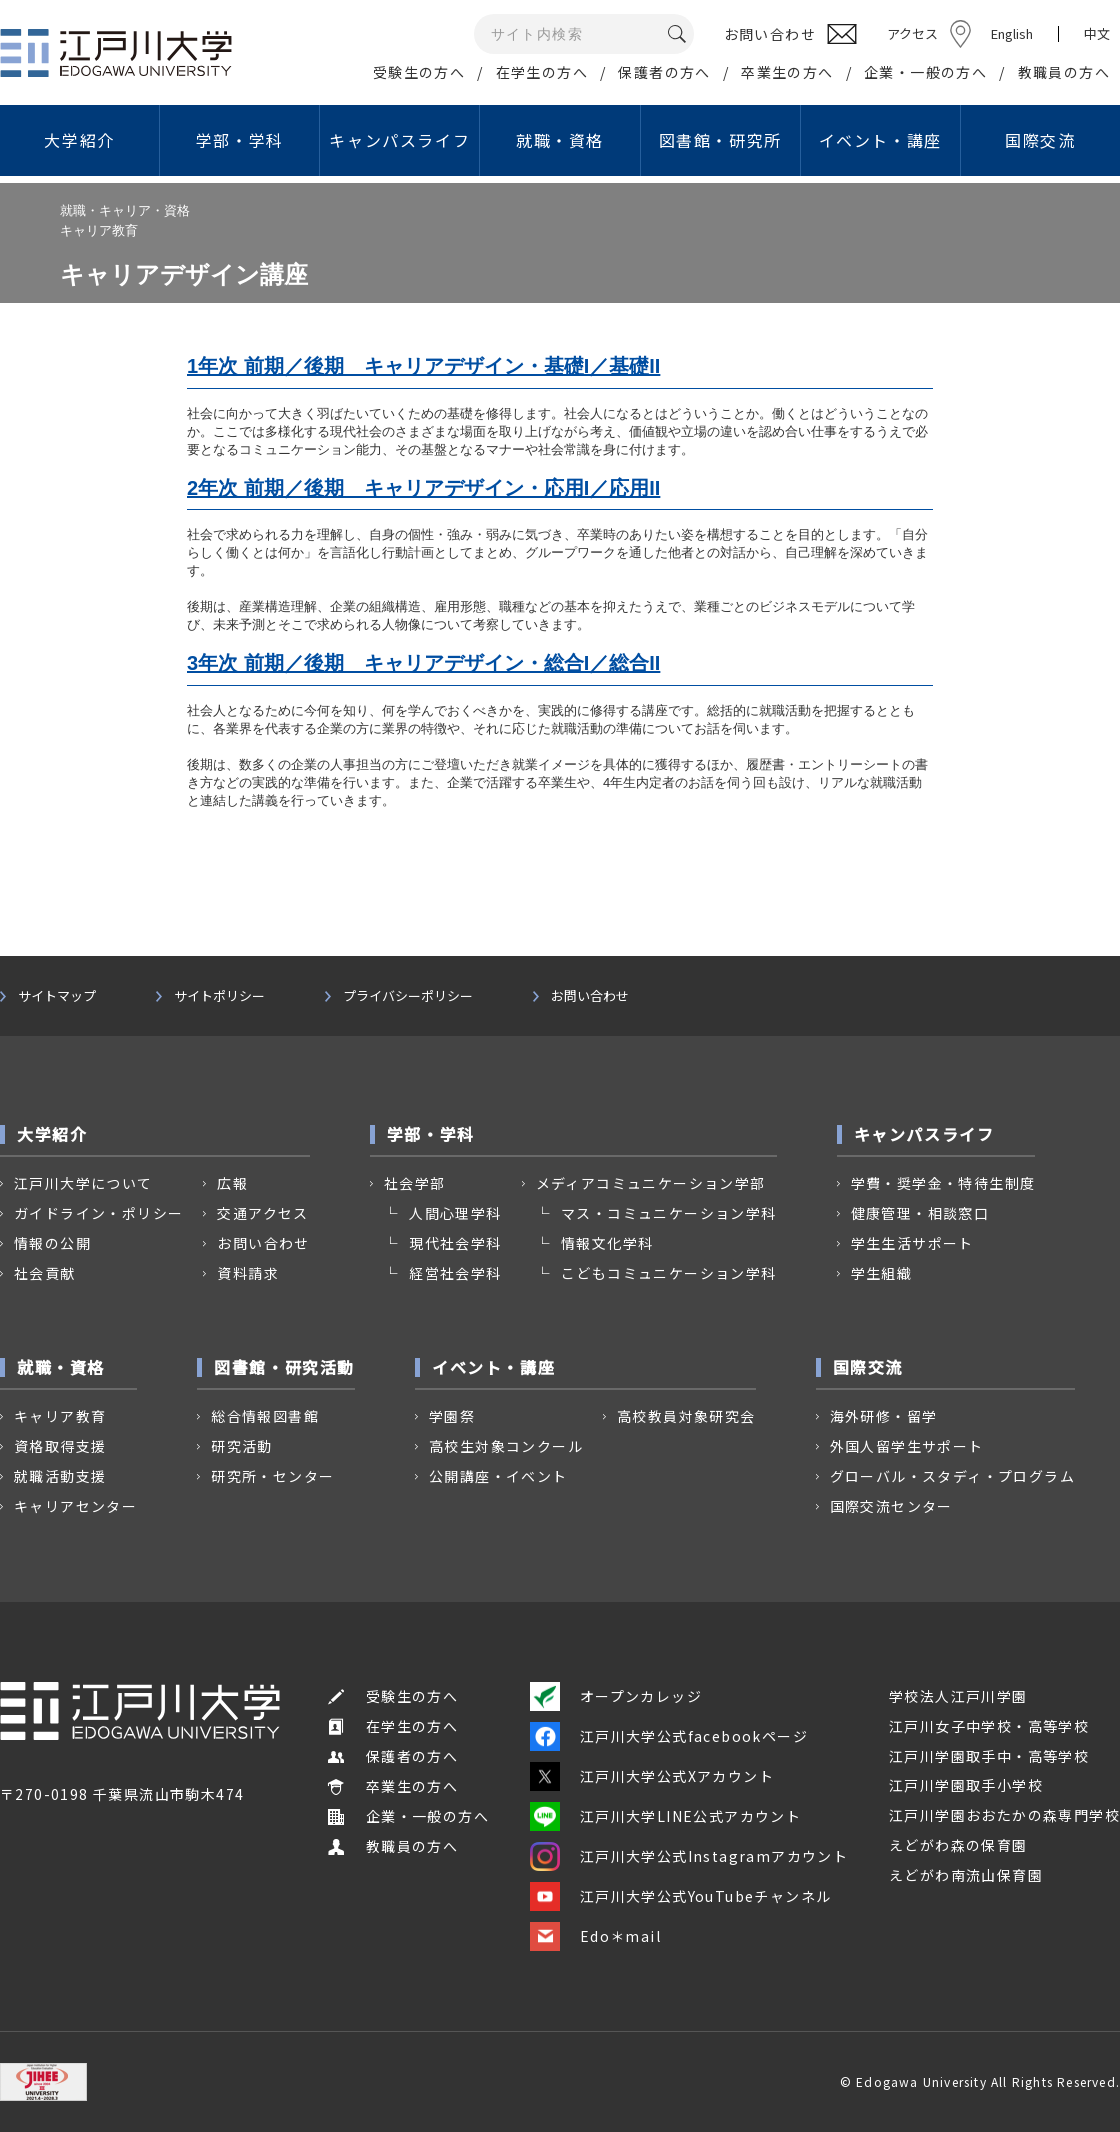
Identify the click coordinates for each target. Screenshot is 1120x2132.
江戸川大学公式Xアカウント (652, 1776)
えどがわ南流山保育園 (966, 1875)
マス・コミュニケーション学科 (669, 1213)
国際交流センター (891, 1506)
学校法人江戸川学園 (958, 1696)
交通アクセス (262, 1213)
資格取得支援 (60, 1446)
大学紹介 (79, 140)
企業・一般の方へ (925, 72)
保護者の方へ (664, 72)
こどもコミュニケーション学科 (669, 1273)
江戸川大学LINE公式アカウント (665, 1816)
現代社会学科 (455, 1243)
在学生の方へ (542, 72)
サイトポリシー (219, 996)
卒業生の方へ (787, 72)
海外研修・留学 (884, 1416)
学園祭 (452, 1416)
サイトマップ (57, 996)
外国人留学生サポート (907, 1446)
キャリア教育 (60, 1416)
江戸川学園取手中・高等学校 (989, 1756)
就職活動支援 (60, 1476)
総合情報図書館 (265, 1416)
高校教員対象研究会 (686, 1416)
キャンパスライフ (399, 140)
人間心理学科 (455, 1213)
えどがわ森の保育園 (958, 1845)
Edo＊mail (595, 1936)
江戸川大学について (83, 1183)
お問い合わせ (590, 996)
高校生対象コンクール (506, 1446)
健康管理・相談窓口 (920, 1213)
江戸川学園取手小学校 (966, 1785)
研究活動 (242, 1446)
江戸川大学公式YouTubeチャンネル (681, 1896)
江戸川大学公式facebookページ (669, 1736)
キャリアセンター (75, 1506)
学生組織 (882, 1273)
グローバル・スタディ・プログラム (952, 1476)
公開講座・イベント (498, 1476)
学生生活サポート (912, 1243)
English (1012, 33)
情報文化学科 (607, 1243)
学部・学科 (240, 140)
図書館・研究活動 (284, 1367)
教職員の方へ (1064, 72)
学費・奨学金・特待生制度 (943, 1183)
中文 (1097, 34)
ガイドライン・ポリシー (98, 1213)
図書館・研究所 (720, 140)
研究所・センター (272, 1476)
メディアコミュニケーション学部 (651, 1183)
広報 (232, 1183)
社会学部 (415, 1183)
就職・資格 (560, 140)
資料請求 (248, 1273)
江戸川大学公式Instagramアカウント (689, 1856)
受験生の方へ (419, 72)
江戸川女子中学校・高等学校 (989, 1726)
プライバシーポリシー (408, 996)
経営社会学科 (455, 1273)
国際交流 (1040, 140)
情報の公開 (52, 1243)
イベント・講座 (880, 140)
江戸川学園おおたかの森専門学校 (1004, 1815)
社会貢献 (45, 1273)
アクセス (912, 33)
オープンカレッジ (616, 1696)
